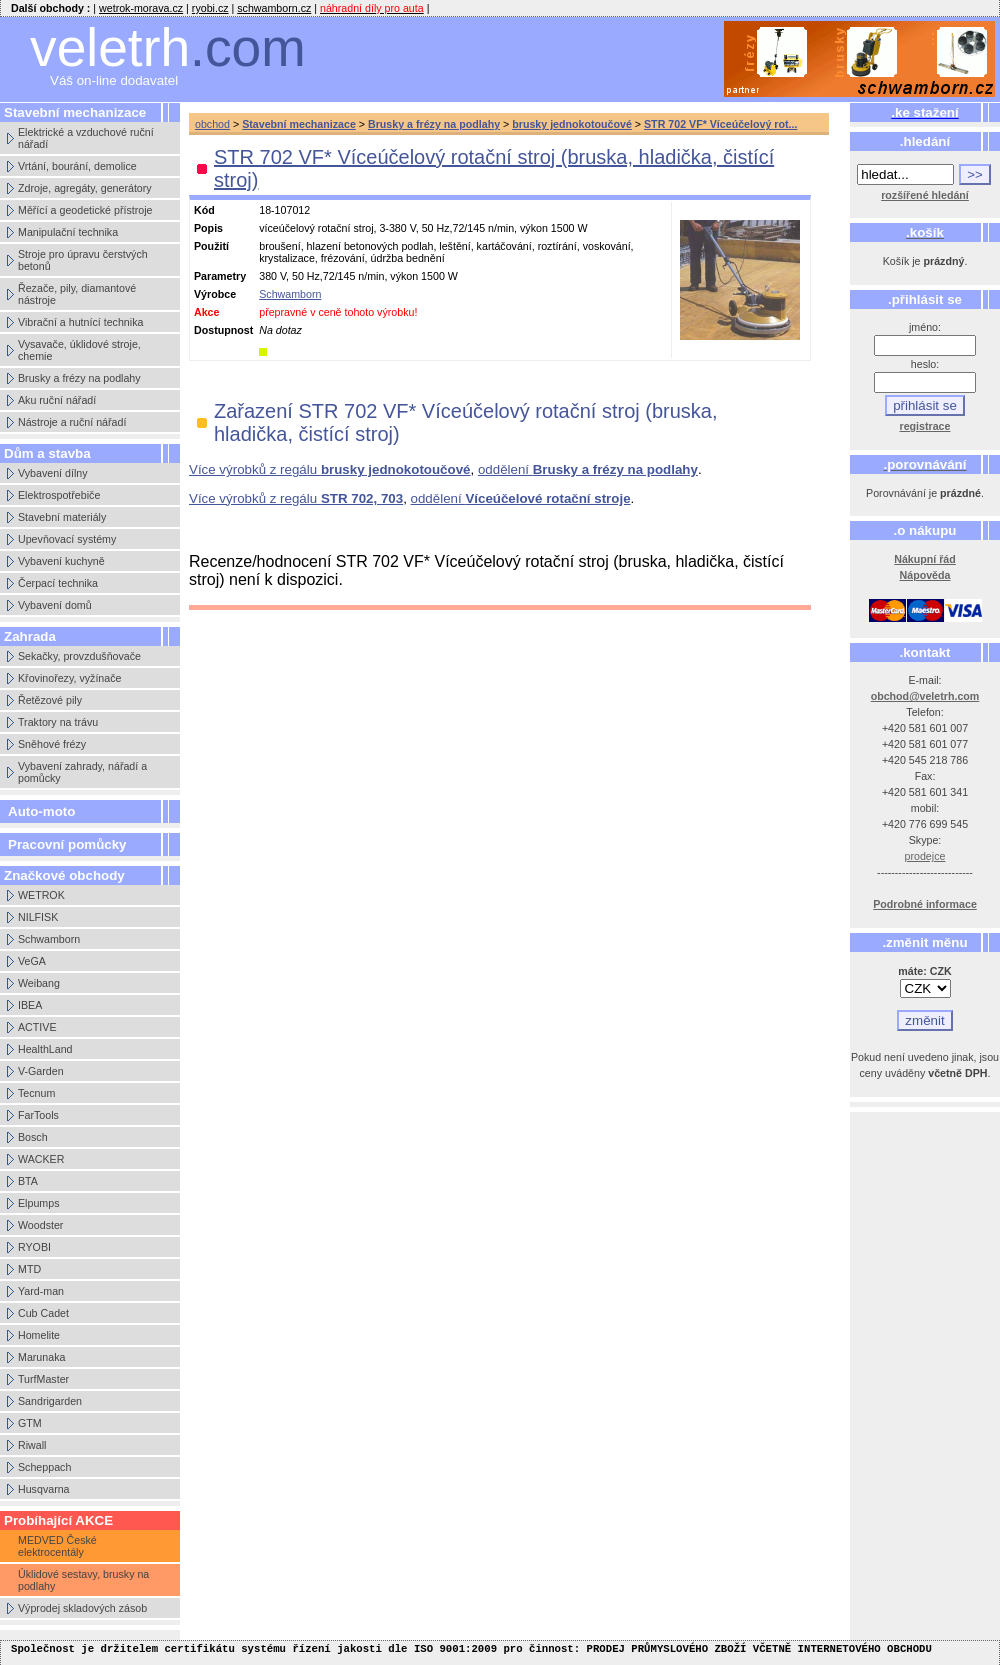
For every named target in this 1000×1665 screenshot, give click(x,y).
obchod (212, 124)
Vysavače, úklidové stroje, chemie (79, 350)
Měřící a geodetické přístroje (85, 210)
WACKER (41, 1159)
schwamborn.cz (274, 8)
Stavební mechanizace (299, 124)
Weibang (39, 983)
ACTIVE (37, 1027)
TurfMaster (43, 1379)
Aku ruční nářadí (57, 400)
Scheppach (44, 1467)
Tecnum (36, 1093)
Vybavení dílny (53, 473)
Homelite (39, 1335)
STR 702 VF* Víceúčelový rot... (720, 124)
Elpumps (38, 1203)
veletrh (168, 47)
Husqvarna (44, 1489)
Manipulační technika (68, 232)
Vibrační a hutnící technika (80, 322)
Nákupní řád (925, 559)
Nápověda (925, 575)
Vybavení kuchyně (61, 561)
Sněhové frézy (52, 744)
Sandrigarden (50, 1401)
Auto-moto (41, 811)
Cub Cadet (43, 1313)
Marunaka (41, 1357)
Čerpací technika (58, 583)
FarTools (38, 1115)
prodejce (925, 856)
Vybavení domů (55, 605)
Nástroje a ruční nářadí (72, 422)
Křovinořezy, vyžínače (69, 678)
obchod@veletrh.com (925, 696)
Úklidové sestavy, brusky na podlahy (83, 1580)
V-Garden (41, 1071)
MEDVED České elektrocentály (57, 1546)
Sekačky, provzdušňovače (79, 656)
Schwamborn (49, 939)
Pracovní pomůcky (67, 844)
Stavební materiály (62, 517)
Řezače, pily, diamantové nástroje (77, 294)
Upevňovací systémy (67, 539)
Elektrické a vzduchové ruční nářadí (86, 138)
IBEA (30, 1005)
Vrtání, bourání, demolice (77, 166)
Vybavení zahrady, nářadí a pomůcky (82, 772)
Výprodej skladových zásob (82, 1608)
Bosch (33, 1137)
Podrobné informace (925, 904)
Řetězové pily (50, 700)
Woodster (40, 1225)
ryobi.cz (210, 8)
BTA (28, 1181)
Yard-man (41, 1291)
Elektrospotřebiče (59, 495)
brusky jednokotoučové (572, 124)
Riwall (32, 1445)
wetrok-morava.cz (141, 8)
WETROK (41, 895)
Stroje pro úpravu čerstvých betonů (83, 260)
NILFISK (38, 917)
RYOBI (34, 1247)
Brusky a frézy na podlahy (79, 378)
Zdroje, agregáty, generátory (85, 188)
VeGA (32, 961)
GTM (30, 1423)
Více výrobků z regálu (329, 469)
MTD (29, 1269)
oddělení (588, 469)
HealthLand (45, 1049)
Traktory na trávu (58, 722)
